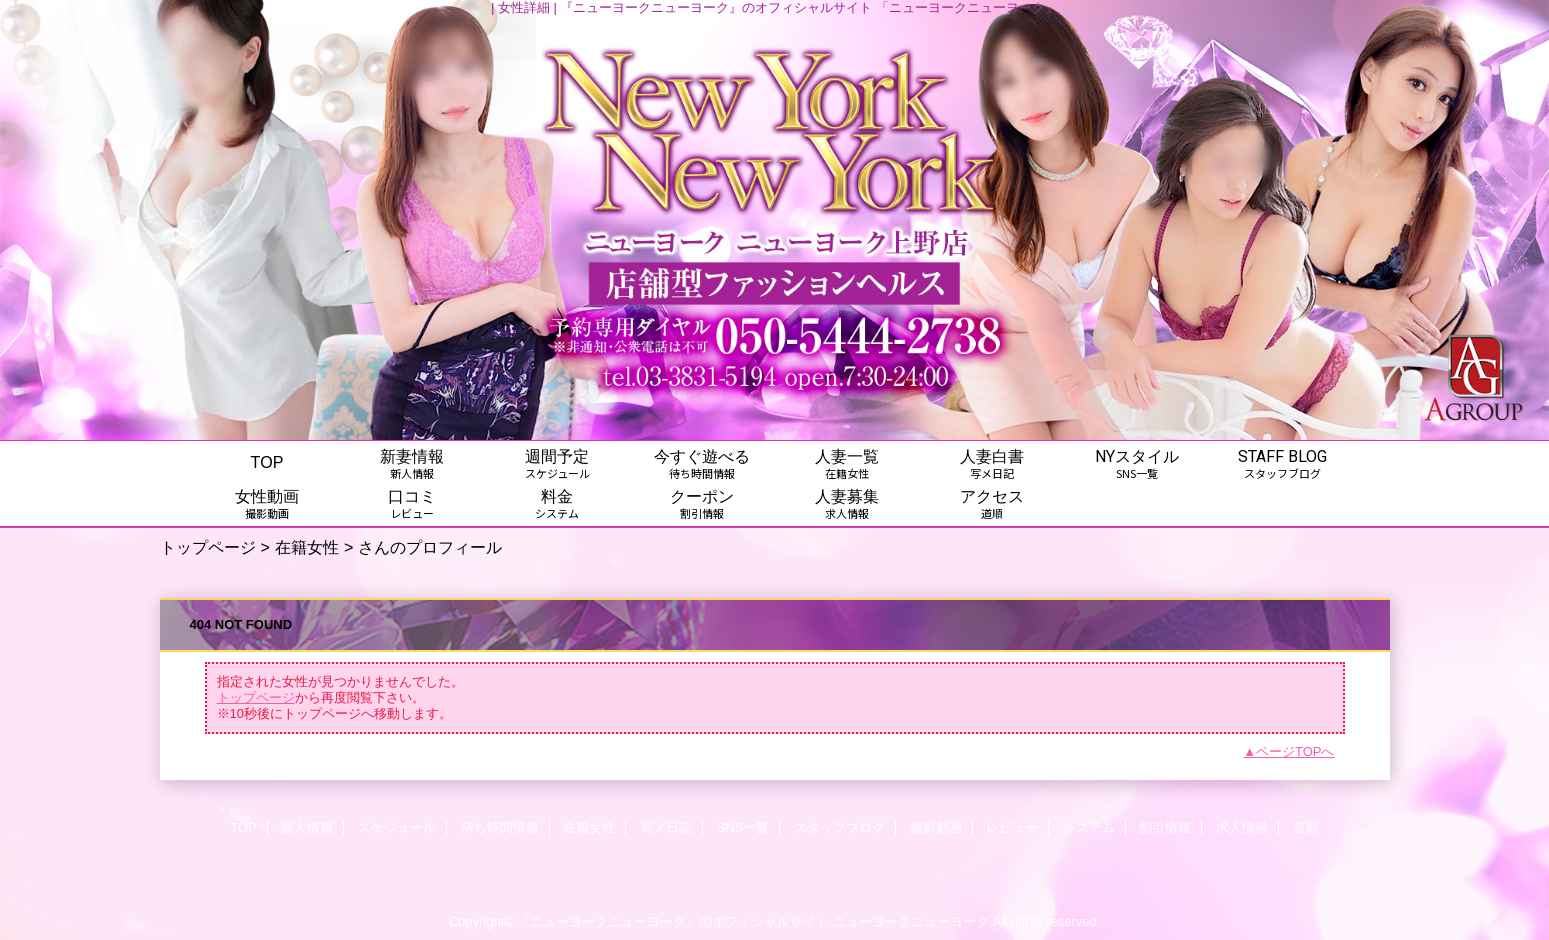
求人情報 (1242, 827)
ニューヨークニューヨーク (911, 921)
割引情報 (1165, 827)
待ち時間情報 (500, 827)
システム (1089, 827)
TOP (267, 462)
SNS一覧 (743, 827)
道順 (1306, 827)
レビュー (1012, 827)
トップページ (208, 547)
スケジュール (397, 827)
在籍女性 (307, 547)
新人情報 (307, 827)
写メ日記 (666, 827)
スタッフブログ (839, 827)
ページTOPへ (1295, 751)
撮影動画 (936, 827)
